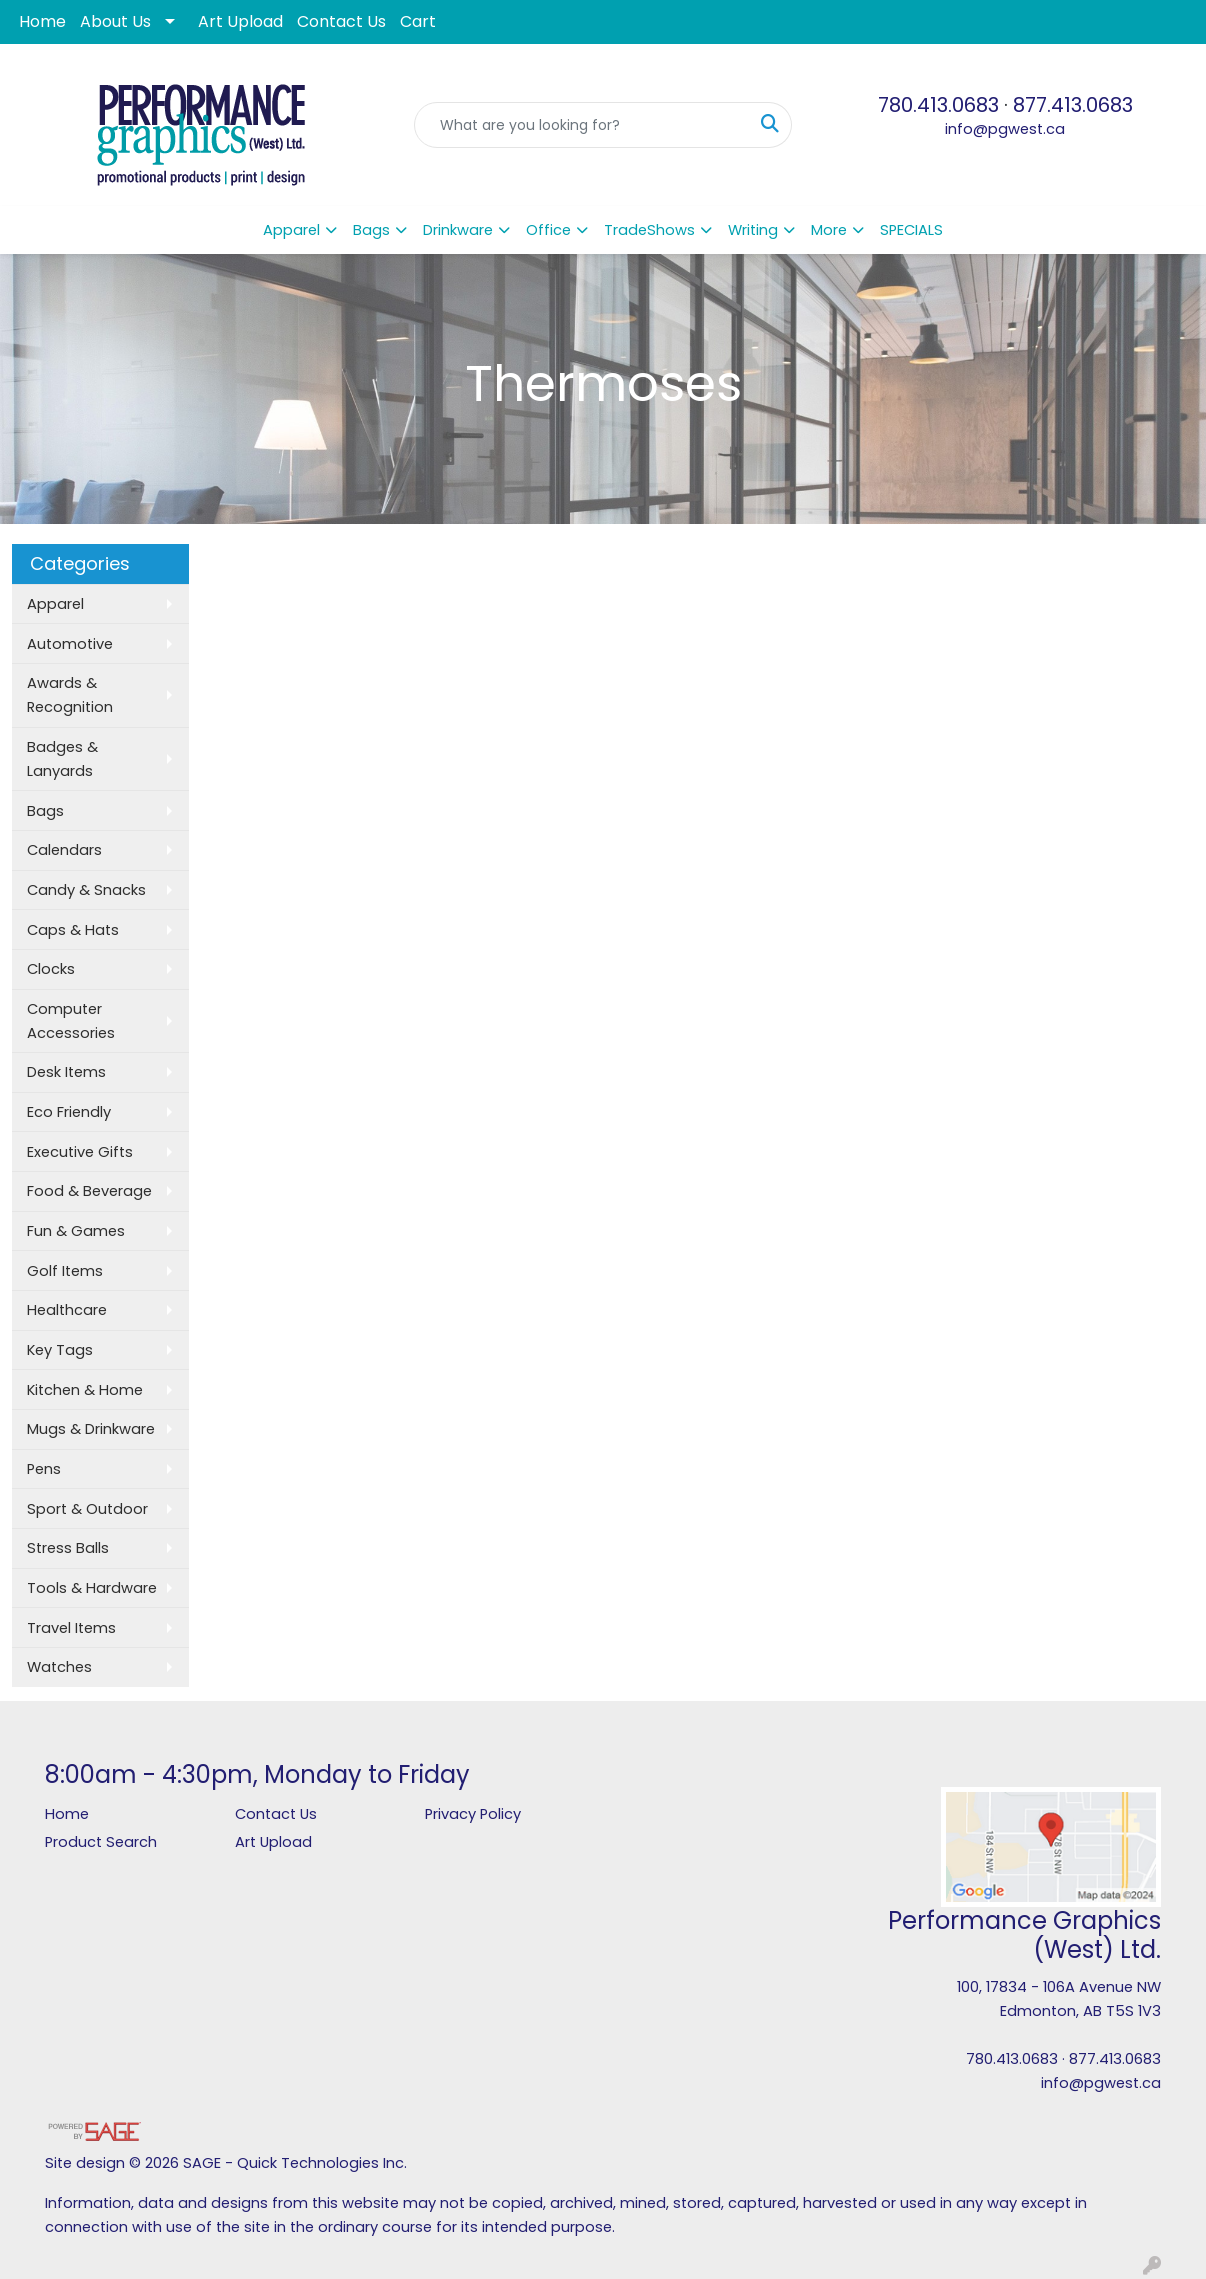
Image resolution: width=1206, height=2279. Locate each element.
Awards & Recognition (70, 695)
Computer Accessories (71, 1021)
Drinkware (458, 230)
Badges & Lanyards (62, 759)
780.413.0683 (938, 105)
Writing (753, 230)
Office (548, 230)
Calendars (64, 850)
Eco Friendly (69, 1112)
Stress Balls (68, 1548)
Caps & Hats (73, 930)
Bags (371, 230)
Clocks (51, 969)
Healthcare (67, 1310)
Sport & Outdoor (87, 1509)
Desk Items (66, 1072)
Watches (59, 1667)
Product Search (101, 1842)
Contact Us (341, 21)
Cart (418, 21)
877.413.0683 (1073, 105)
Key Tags (60, 1350)
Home (42, 21)
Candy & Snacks (86, 890)
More (829, 230)
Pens (44, 1469)
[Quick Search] (582, 125)
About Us (115, 21)
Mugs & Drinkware (91, 1429)
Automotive (70, 644)
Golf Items (65, 1271)
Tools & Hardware (92, 1588)
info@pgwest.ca (1005, 129)
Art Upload (240, 21)
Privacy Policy (473, 1814)
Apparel (291, 230)
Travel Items (71, 1628)
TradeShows (649, 230)
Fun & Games (76, 1231)
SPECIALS (911, 230)
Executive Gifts (80, 1152)
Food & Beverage (89, 1191)
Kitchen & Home (85, 1390)
